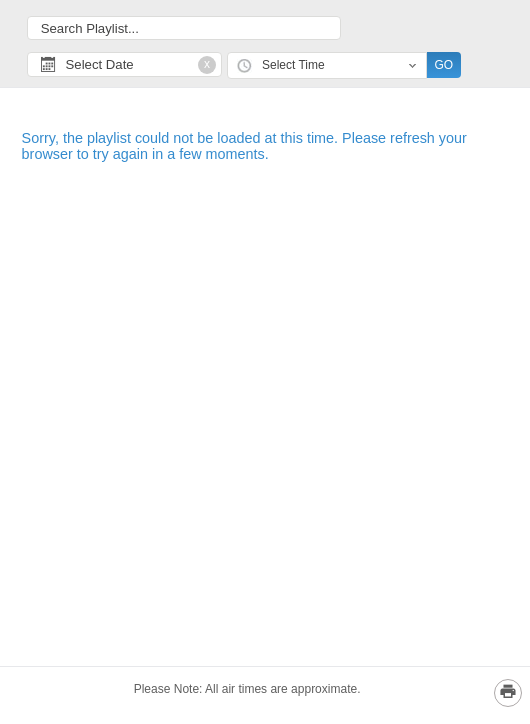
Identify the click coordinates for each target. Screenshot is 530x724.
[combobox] (327, 65)
